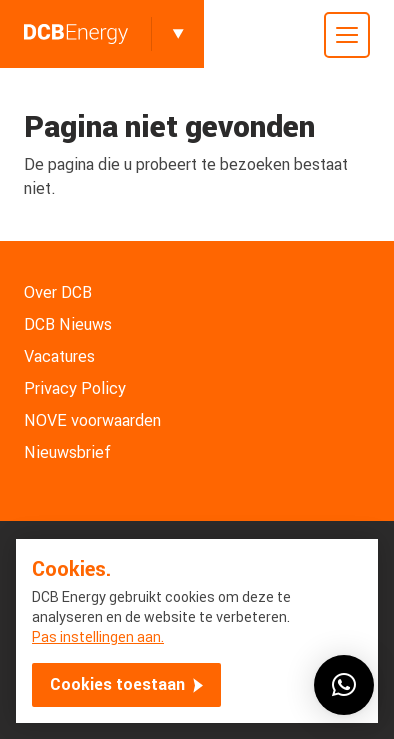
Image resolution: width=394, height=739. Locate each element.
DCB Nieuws (68, 324)
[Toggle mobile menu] (347, 35)
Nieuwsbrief (67, 452)
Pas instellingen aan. (98, 637)
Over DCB (58, 292)
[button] (344, 685)
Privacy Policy (75, 388)
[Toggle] (178, 34)
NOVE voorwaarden (92, 420)
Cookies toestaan (117, 684)
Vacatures (59, 356)
